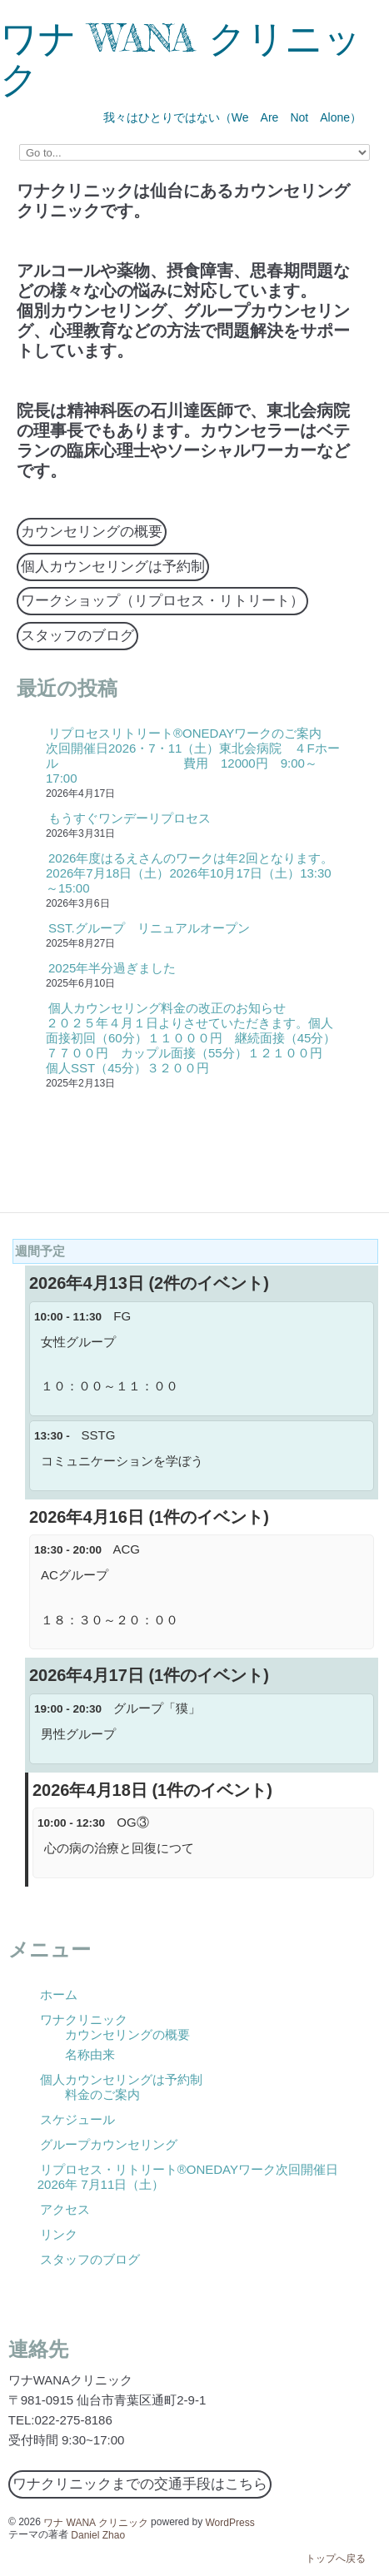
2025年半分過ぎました (112, 968)
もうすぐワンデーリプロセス (129, 818)
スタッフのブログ (77, 636)
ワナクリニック (83, 2019)
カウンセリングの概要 (91, 532)
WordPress (230, 2522)
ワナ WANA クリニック (181, 58)
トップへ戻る (336, 2558)
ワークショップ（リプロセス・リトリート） (162, 601)
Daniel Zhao (98, 2534)
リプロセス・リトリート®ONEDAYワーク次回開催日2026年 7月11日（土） (187, 2176)
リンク (58, 2234)
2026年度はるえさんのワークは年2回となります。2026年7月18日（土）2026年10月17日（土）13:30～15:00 (189, 873)
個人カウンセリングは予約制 (113, 566)
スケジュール (77, 2119)
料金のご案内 (102, 2094)
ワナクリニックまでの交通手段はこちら (139, 2484)
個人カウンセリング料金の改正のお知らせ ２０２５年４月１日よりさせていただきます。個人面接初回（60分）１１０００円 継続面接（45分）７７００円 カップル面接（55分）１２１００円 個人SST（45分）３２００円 (191, 1038)
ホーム (58, 1994)
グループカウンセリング (108, 2144)
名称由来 (90, 2054)
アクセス (65, 2209)
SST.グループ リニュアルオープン (149, 928)
